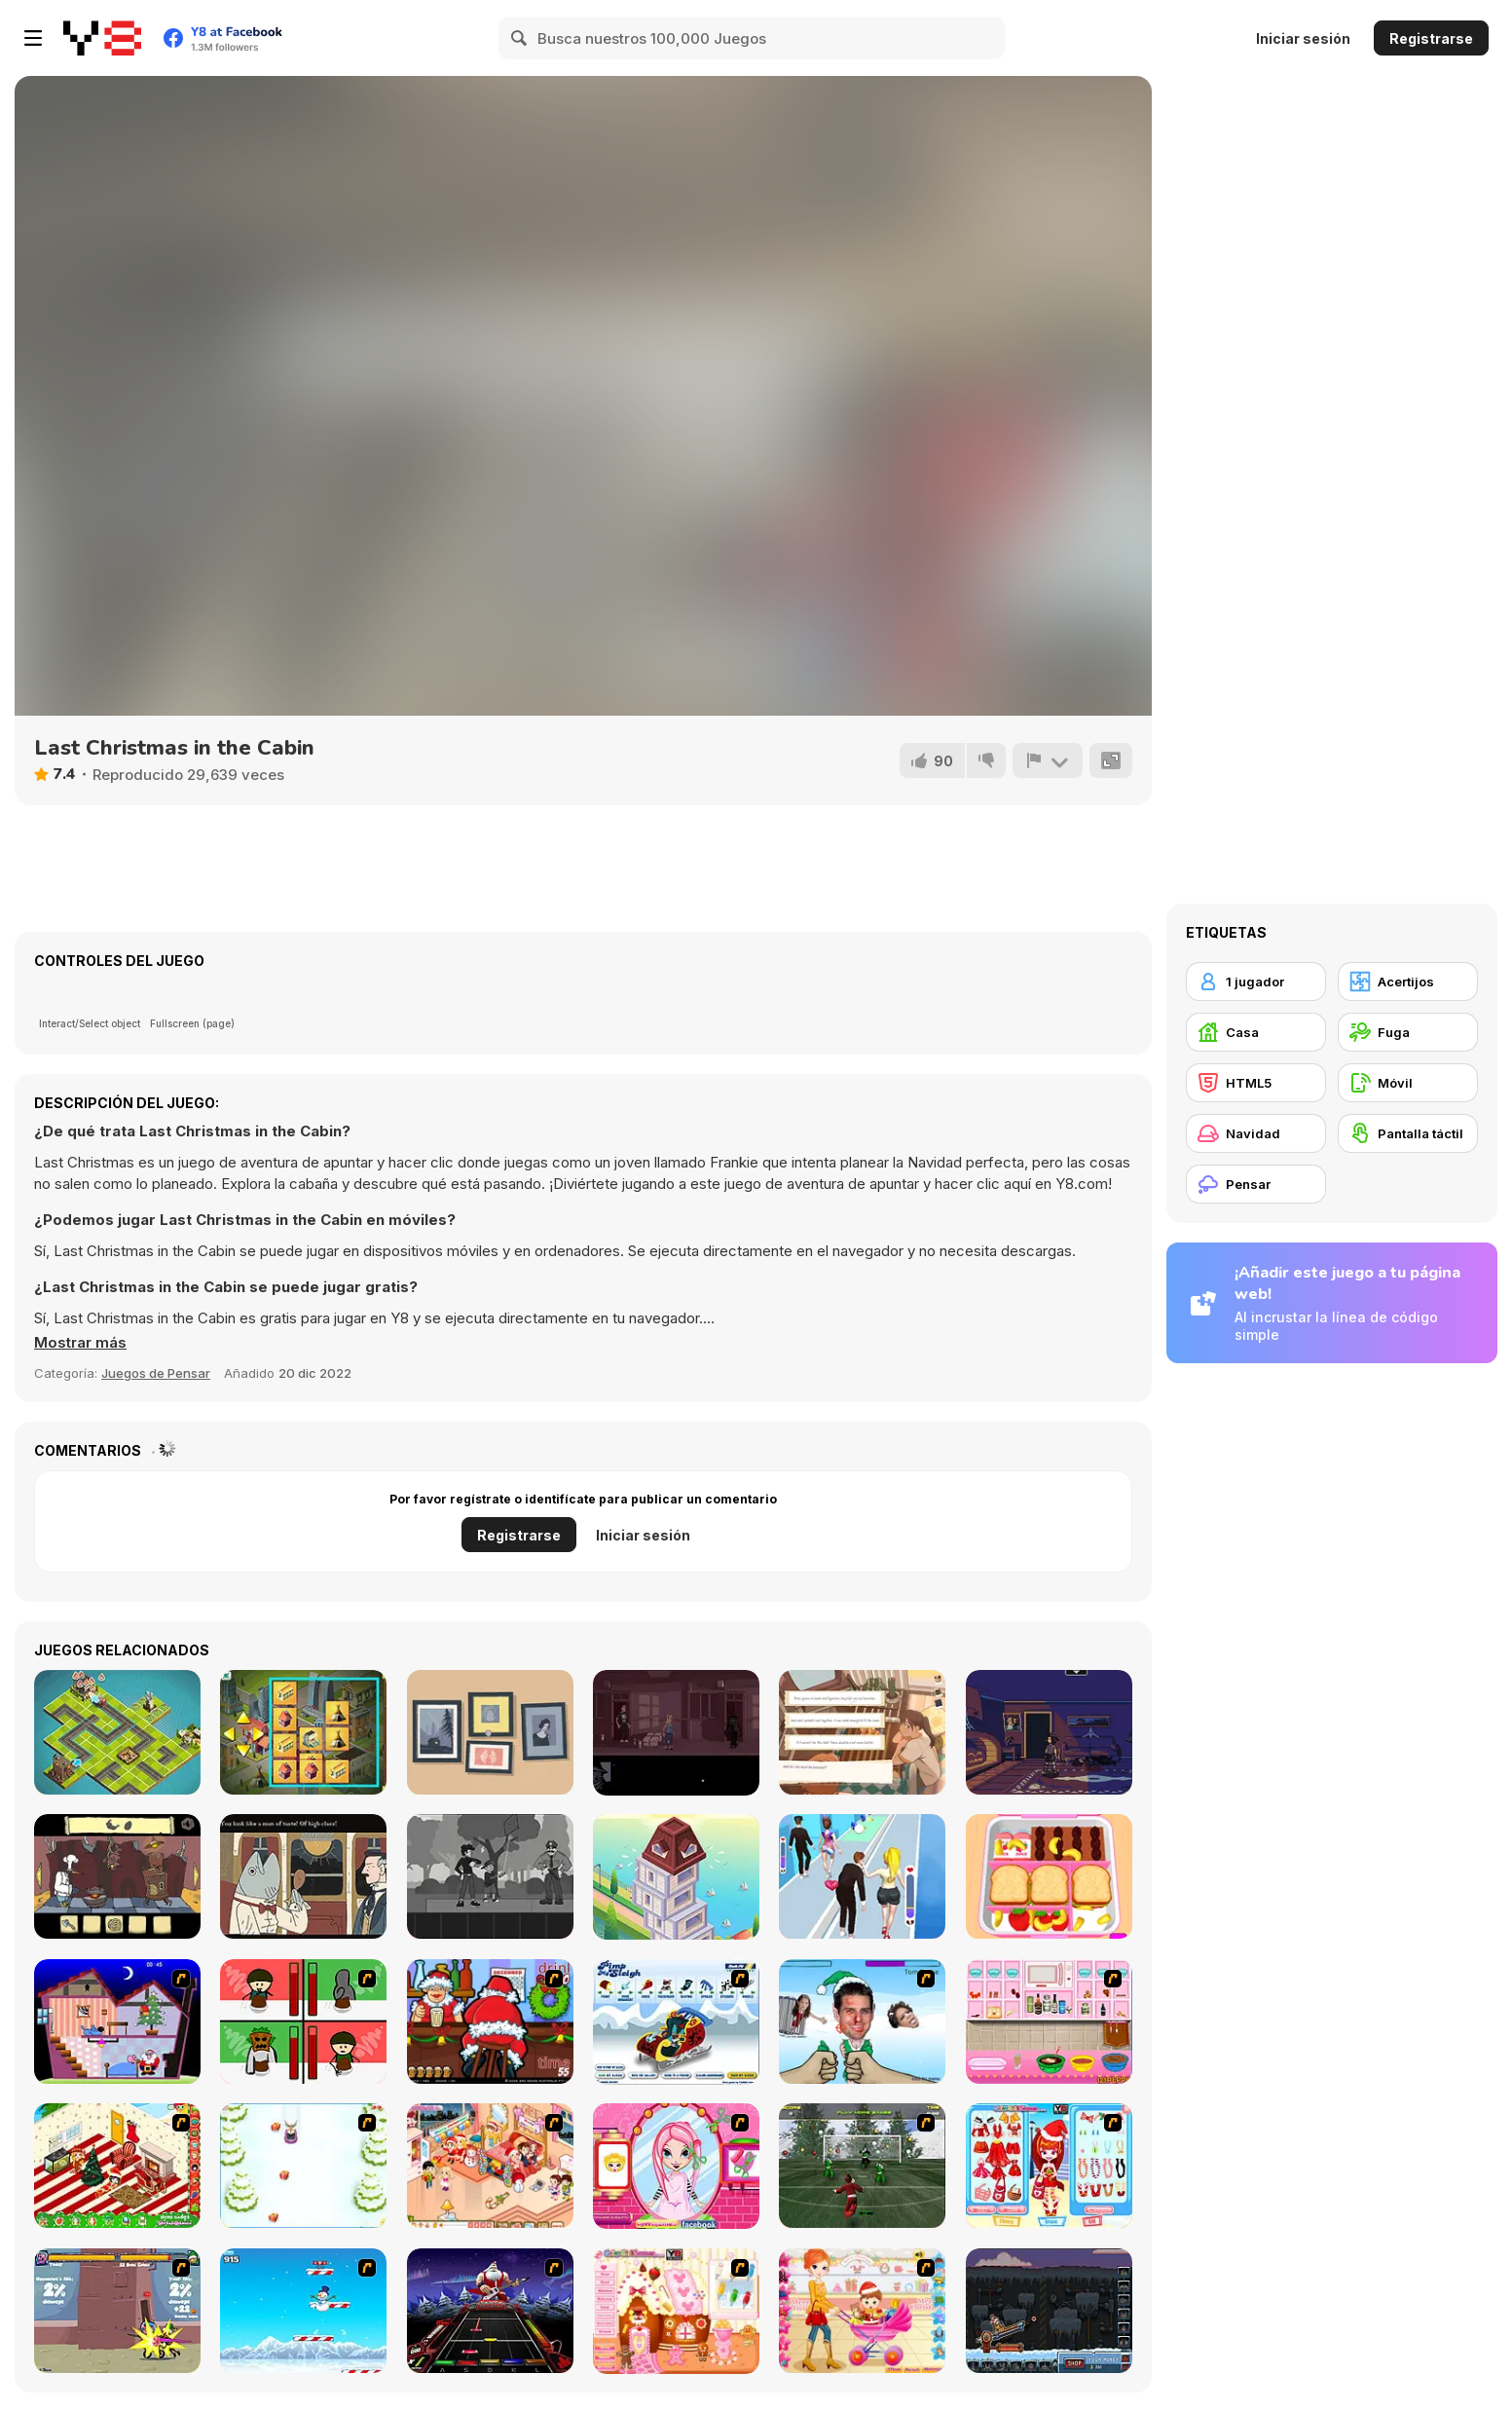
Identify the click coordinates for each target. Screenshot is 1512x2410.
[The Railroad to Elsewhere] (303, 1876)
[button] (80, 1342)
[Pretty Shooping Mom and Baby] (862, 2310)
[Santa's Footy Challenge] (862, 2165)
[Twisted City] (117, 1732)
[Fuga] (1408, 1032)
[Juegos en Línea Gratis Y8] (102, 38)
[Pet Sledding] (303, 2165)
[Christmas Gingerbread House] (676, 2311)
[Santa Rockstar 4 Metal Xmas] (490, 2310)
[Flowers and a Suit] (490, 1876)
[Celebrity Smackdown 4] (862, 2021)
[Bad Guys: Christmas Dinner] (303, 2021)
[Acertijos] (1408, 981)
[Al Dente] (117, 1876)
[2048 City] (303, 1732)
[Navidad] (1256, 1133)
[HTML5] (1256, 1082)
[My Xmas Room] (117, 2165)
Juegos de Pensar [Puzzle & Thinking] (155, 1373)
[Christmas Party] (490, 2021)
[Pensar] (1256, 1184)
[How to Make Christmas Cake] (1049, 2021)
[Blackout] (1049, 1732)
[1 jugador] (1256, 981)
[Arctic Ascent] (303, 2310)
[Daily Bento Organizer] (1049, 1876)
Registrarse (1431, 38)
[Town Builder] (676, 1877)
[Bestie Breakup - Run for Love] (862, 1876)
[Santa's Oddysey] (117, 2021)
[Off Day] (862, 1732)
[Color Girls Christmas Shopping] (1049, 2165)
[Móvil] (1408, 1082)
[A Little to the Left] (490, 1732)
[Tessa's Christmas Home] (490, 2165)
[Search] (519, 38)
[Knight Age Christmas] (117, 2310)
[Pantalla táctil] (1408, 1133)
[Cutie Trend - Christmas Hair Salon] (676, 2166)
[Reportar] (1048, 760)
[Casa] (1256, 1032)
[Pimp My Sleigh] (676, 2022)
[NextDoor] (676, 1733)
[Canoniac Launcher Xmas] (1049, 2310)
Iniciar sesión (1303, 38)
